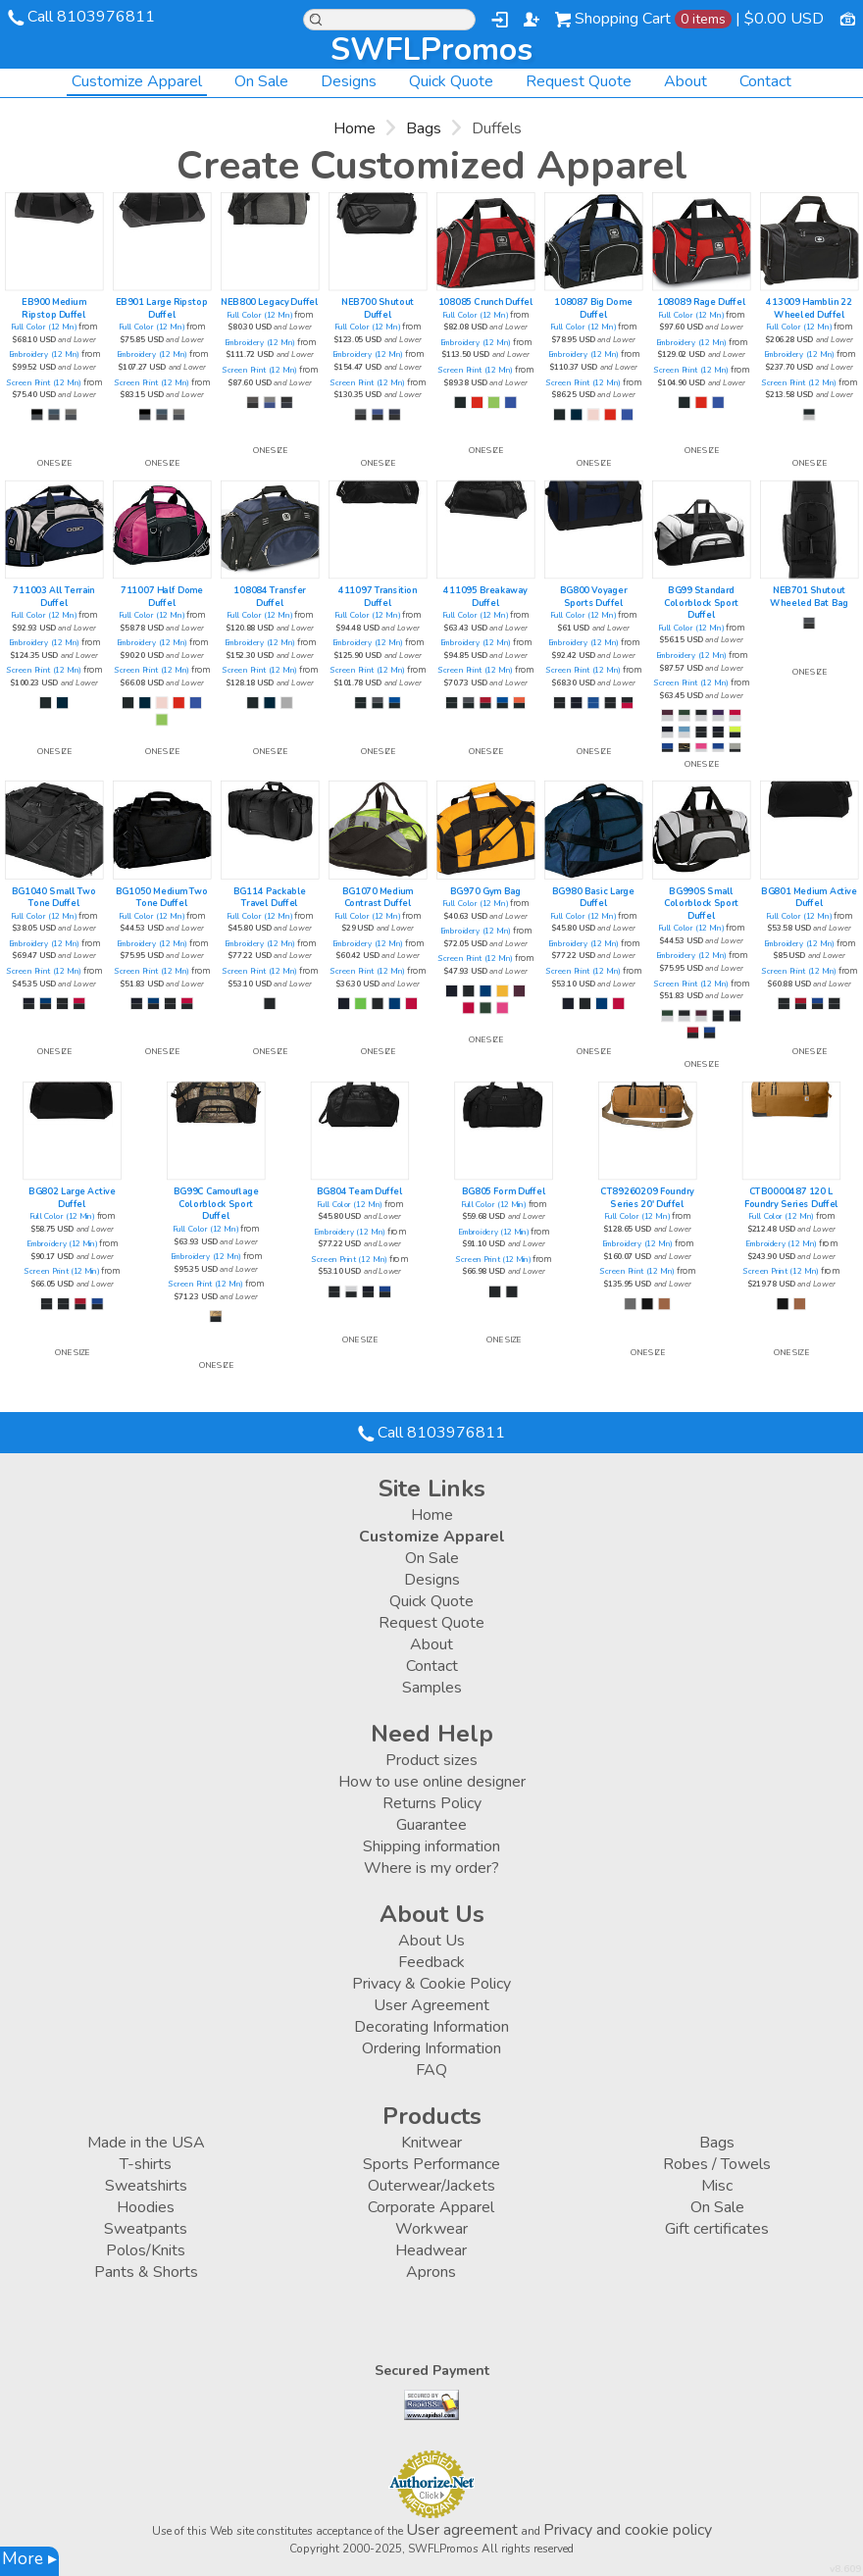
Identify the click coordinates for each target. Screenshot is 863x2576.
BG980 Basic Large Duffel (593, 897)
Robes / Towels (717, 2164)
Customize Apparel (137, 81)
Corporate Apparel (431, 2207)
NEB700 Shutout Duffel (377, 308)
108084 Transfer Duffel (269, 596)
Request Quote (579, 81)
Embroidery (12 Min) (44, 355)
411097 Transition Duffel (377, 596)
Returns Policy (432, 1803)
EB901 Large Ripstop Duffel (161, 308)
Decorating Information (431, 2027)
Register (531, 19)
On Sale (261, 81)
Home (354, 128)
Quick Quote (451, 81)
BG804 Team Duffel (359, 1192)
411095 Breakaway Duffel (485, 596)
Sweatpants (145, 2229)
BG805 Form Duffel (503, 1192)
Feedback (431, 1962)
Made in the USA (146, 2142)
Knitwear (431, 2142)
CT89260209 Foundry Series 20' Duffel (646, 1198)
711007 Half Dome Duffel (162, 596)
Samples (432, 1687)
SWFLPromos (431, 50)
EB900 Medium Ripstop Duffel (53, 308)
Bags (423, 128)
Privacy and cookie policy (627, 2530)
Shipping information (431, 1846)
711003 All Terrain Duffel (53, 596)
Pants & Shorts (146, 2272)
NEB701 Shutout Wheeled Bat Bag (809, 596)
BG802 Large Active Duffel (71, 1198)
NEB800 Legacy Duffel (269, 302)
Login (499, 19)
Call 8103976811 (91, 16)
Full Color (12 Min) (43, 327)
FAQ (431, 2070)
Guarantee (431, 1825)
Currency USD (847, 17)
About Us (431, 1940)
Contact (765, 81)
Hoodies (146, 2207)
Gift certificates (717, 2229)
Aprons (431, 2272)
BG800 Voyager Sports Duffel (594, 596)
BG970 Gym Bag (485, 891)
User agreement (462, 2530)
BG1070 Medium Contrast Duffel (378, 897)
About (685, 81)
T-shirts (146, 2164)
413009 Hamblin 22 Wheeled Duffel (808, 308)
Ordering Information (431, 2048)
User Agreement (431, 2005)
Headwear (431, 2250)
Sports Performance (431, 2164)
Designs (349, 81)
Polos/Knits (145, 2250)
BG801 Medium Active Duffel (808, 897)
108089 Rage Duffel (701, 302)
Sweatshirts (146, 2186)
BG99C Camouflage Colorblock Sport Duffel (216, 1204)
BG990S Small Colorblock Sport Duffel (701, 904)
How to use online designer (432, 1782)
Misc (717, 2186)
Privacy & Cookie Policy (431, 1984)
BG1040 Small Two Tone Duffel (54, 897)
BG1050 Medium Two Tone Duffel (162, 897)
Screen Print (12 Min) (44, 383)
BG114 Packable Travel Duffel (269, 897)
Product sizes (431, 1760)
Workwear (431, 2229)
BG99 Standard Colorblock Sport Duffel (701, 603)
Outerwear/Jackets (431, 2186)
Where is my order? (431, 1868)
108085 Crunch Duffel (485, 302)
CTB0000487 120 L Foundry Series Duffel (791, 1198)
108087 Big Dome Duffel (593, 308)
